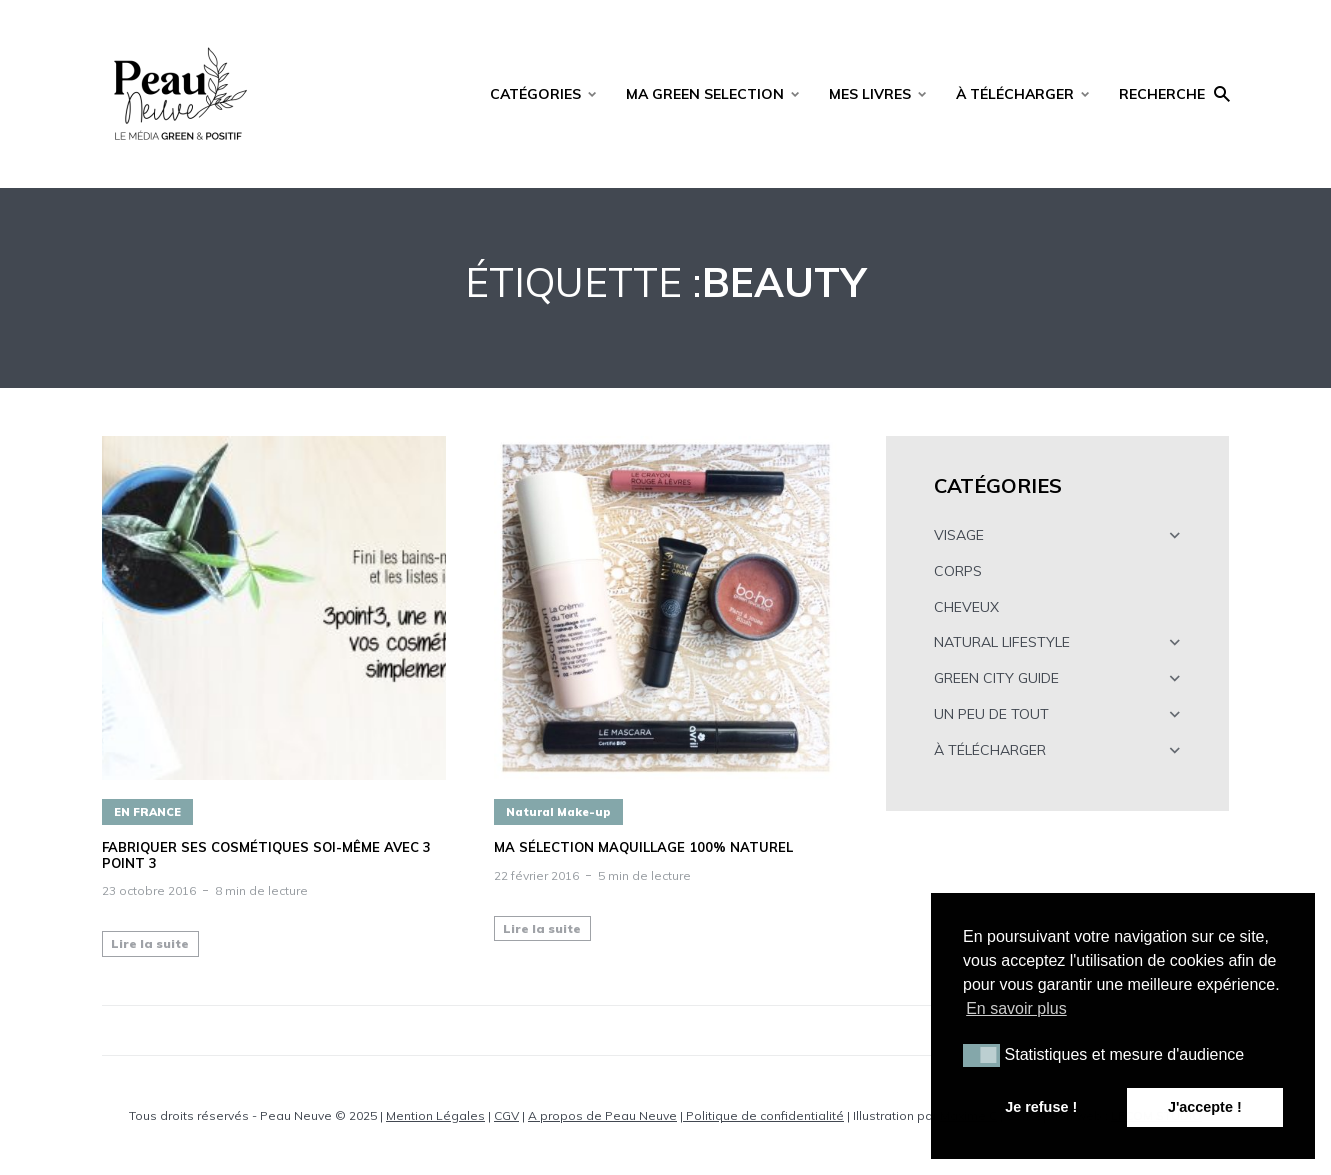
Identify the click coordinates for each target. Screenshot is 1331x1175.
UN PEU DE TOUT (991, 714)
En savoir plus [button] (1016, 1008)
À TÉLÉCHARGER (1015, 94)
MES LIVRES (870, 94)
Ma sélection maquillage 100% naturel (643, 847)
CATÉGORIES (535, 94)
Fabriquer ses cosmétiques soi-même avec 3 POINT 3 (266, 855)
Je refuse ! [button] (1041, 1107)
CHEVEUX (966, 607)
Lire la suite (150, 943)
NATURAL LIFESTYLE (1002, 642)
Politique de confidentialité (763, 1115)
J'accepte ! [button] (1205, 1107)
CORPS (958, 571)
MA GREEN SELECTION (705, 94)
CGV (506, 1115)
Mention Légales (435, 1115)
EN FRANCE (147, 812)
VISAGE (959, 535)
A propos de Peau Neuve (602, 1115)
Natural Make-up (558, 812)
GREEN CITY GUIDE (996, 678)
